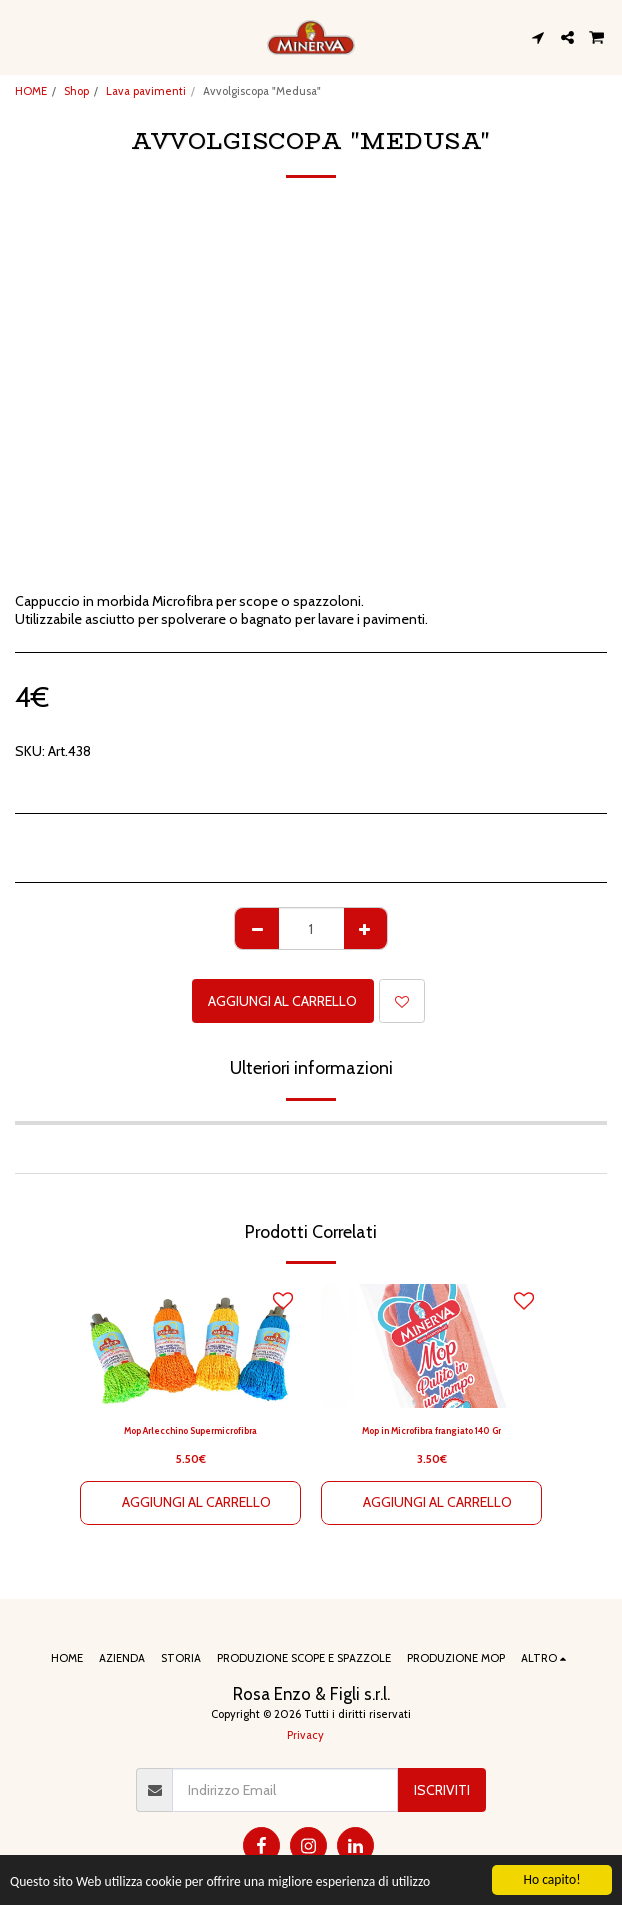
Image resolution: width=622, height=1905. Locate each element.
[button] (22, 37)
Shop (76, 91)
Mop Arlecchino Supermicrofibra (190, 1430)
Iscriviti (442, 1790)
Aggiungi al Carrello (282, 1001)
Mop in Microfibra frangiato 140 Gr (431, 1430)
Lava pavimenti (146, 91)
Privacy (305, 1735)
